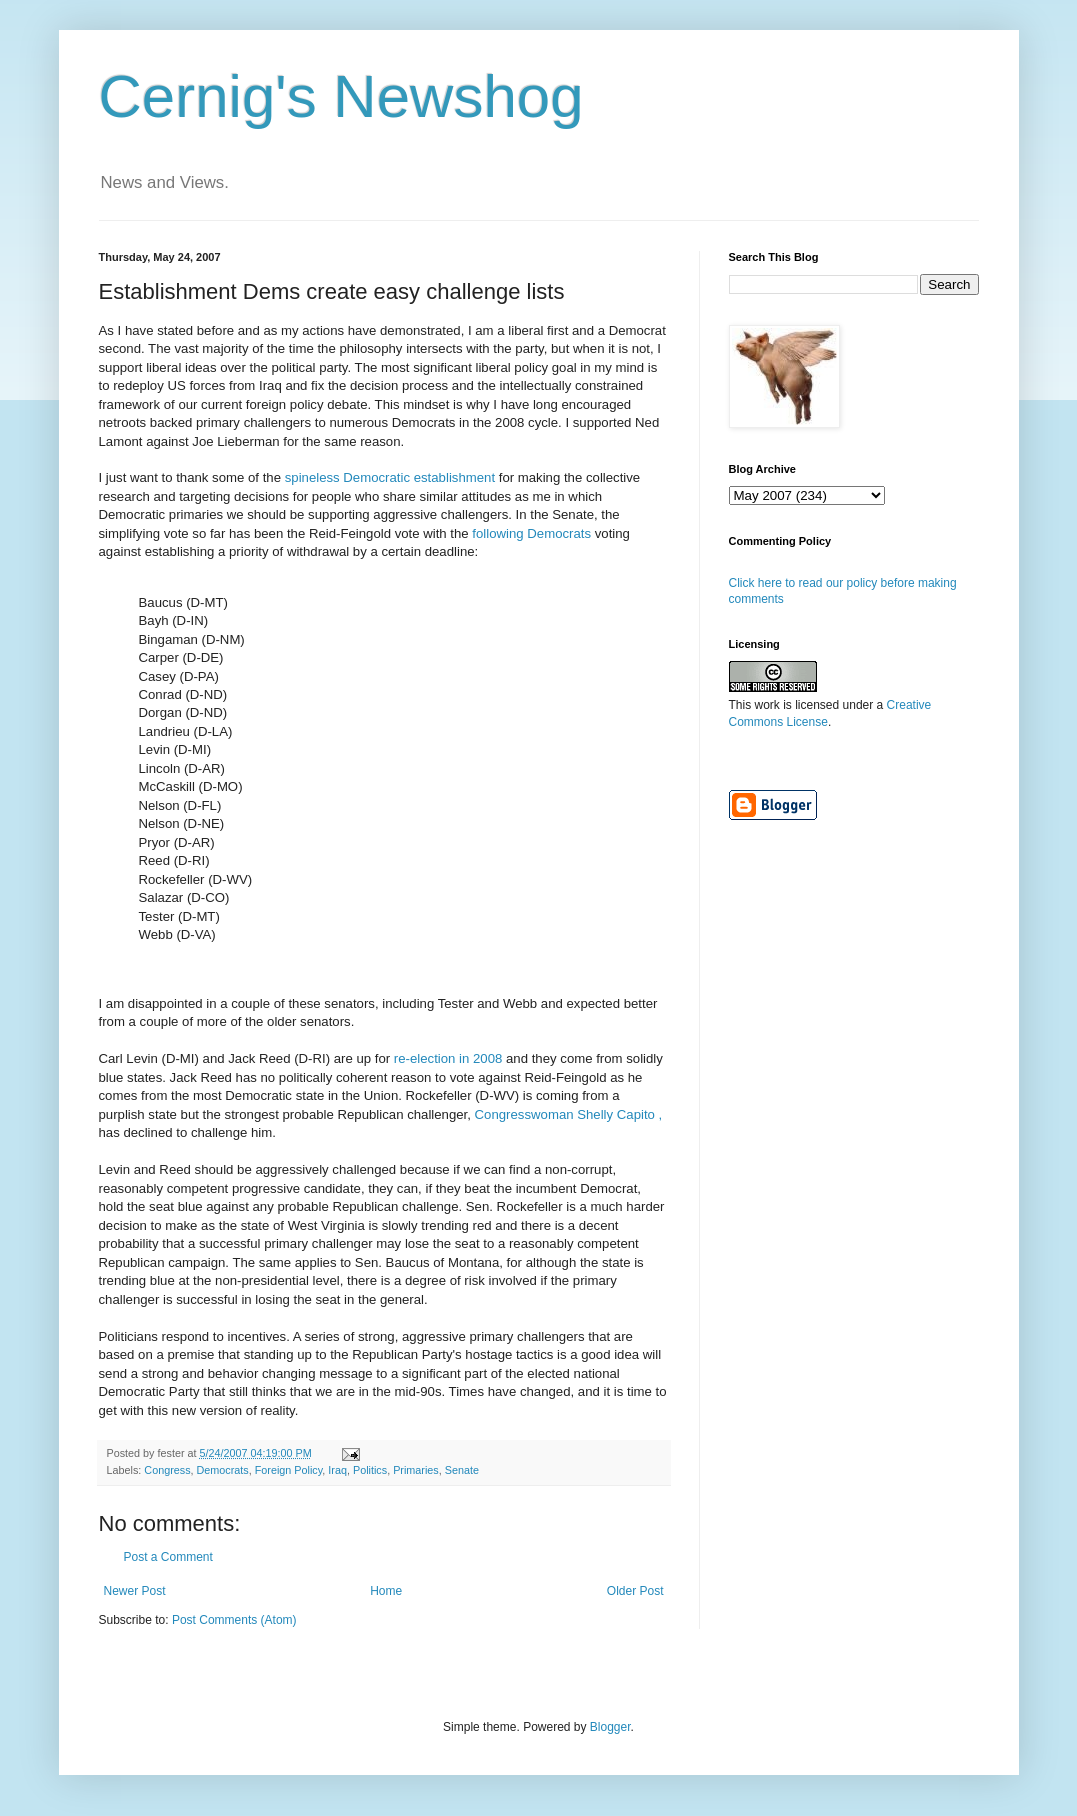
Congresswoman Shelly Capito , (569, 1114)
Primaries (416, 1470)
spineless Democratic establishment (390, 477)
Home (386, 1591)
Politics (370, 1470)
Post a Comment (168, 1557)
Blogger (610, 1727)
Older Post (635, 1591)
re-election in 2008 (448, 1058)
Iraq (337, 1470)
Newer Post (135, 1591)
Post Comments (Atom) (234, 1620)
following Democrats (530, 533)
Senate (462, 1470)
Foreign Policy (289, 1470)
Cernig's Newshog (341, 96)
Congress (167, 1470)
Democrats (223, 1470)
